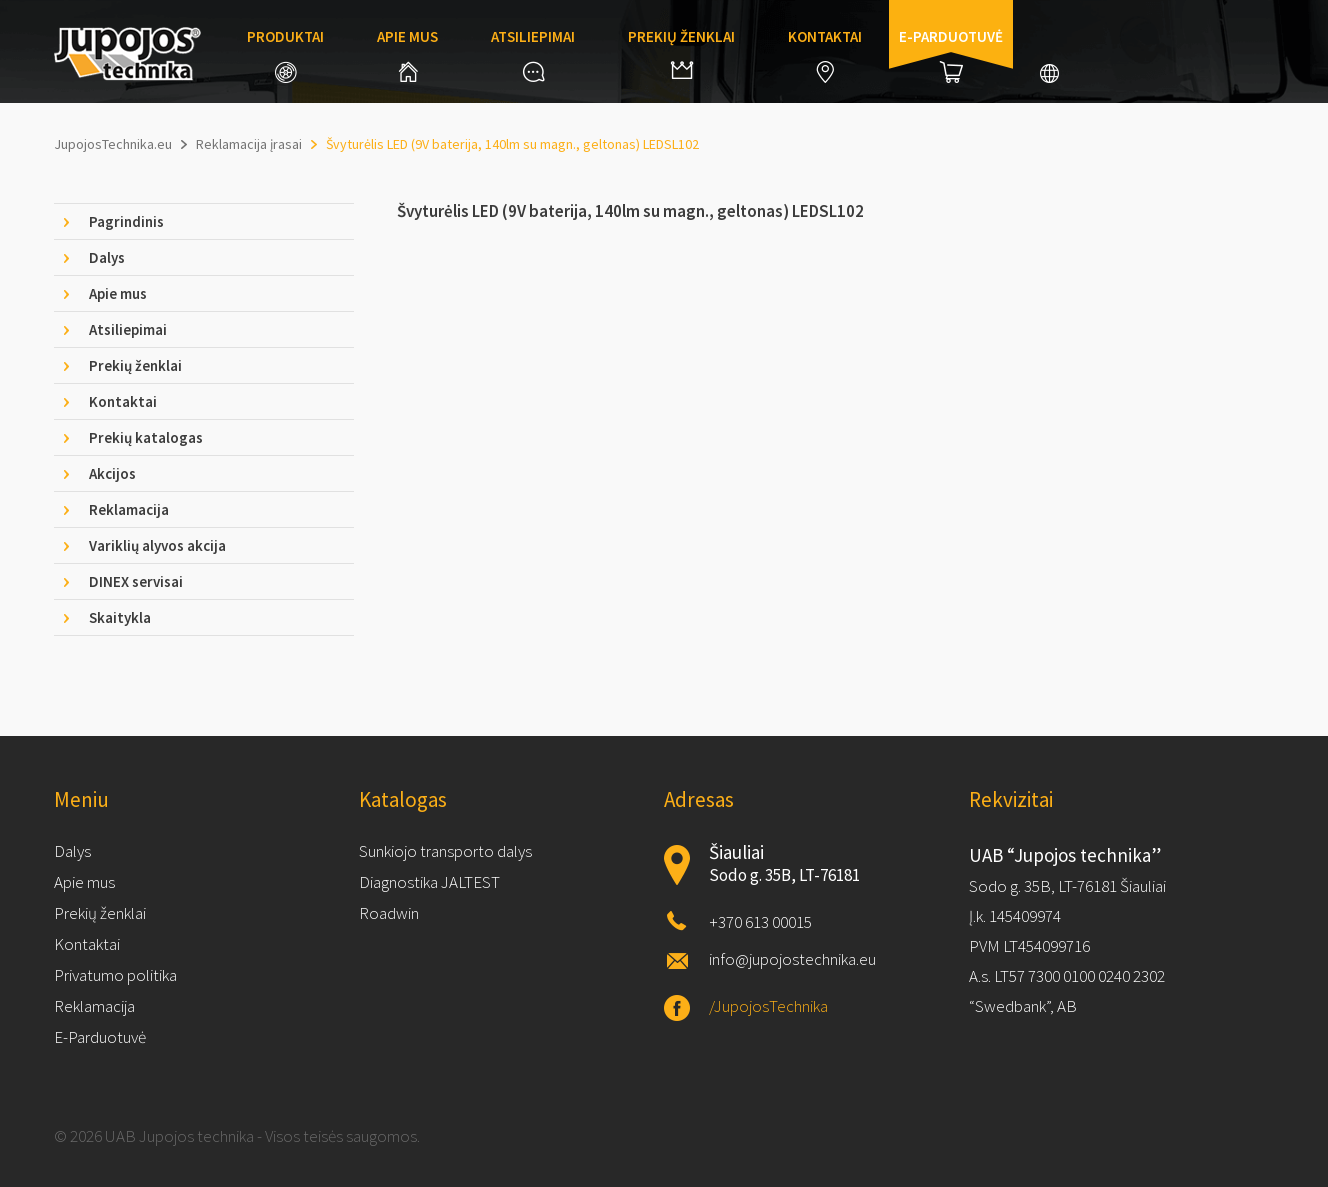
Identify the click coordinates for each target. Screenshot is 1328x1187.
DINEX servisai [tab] (136, 581)
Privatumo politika (115, 975)
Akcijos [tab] (112, 473)
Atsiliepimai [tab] (128, 329)
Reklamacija (94, 1006)
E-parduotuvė (951, 55)
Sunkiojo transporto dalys (445, 851)
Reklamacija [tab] (129, 509)
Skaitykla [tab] (120, 617)
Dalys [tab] (107, 257)
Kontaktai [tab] (123, 401)
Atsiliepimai (533, 54)
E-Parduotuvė (100, 1037)
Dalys (72, 851)
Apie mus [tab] (118, 293)
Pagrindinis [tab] (126, 221)
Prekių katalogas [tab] (146, 437)
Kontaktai (825, 55)
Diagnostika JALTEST (429, 882)
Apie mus (407, 54)
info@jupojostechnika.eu (792, 959)
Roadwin (389, 913)
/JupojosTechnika (768, 1006)
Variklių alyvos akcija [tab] (157, 545)
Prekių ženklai (681, 53)
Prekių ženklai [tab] (135, 365)
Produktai (285, 55)
